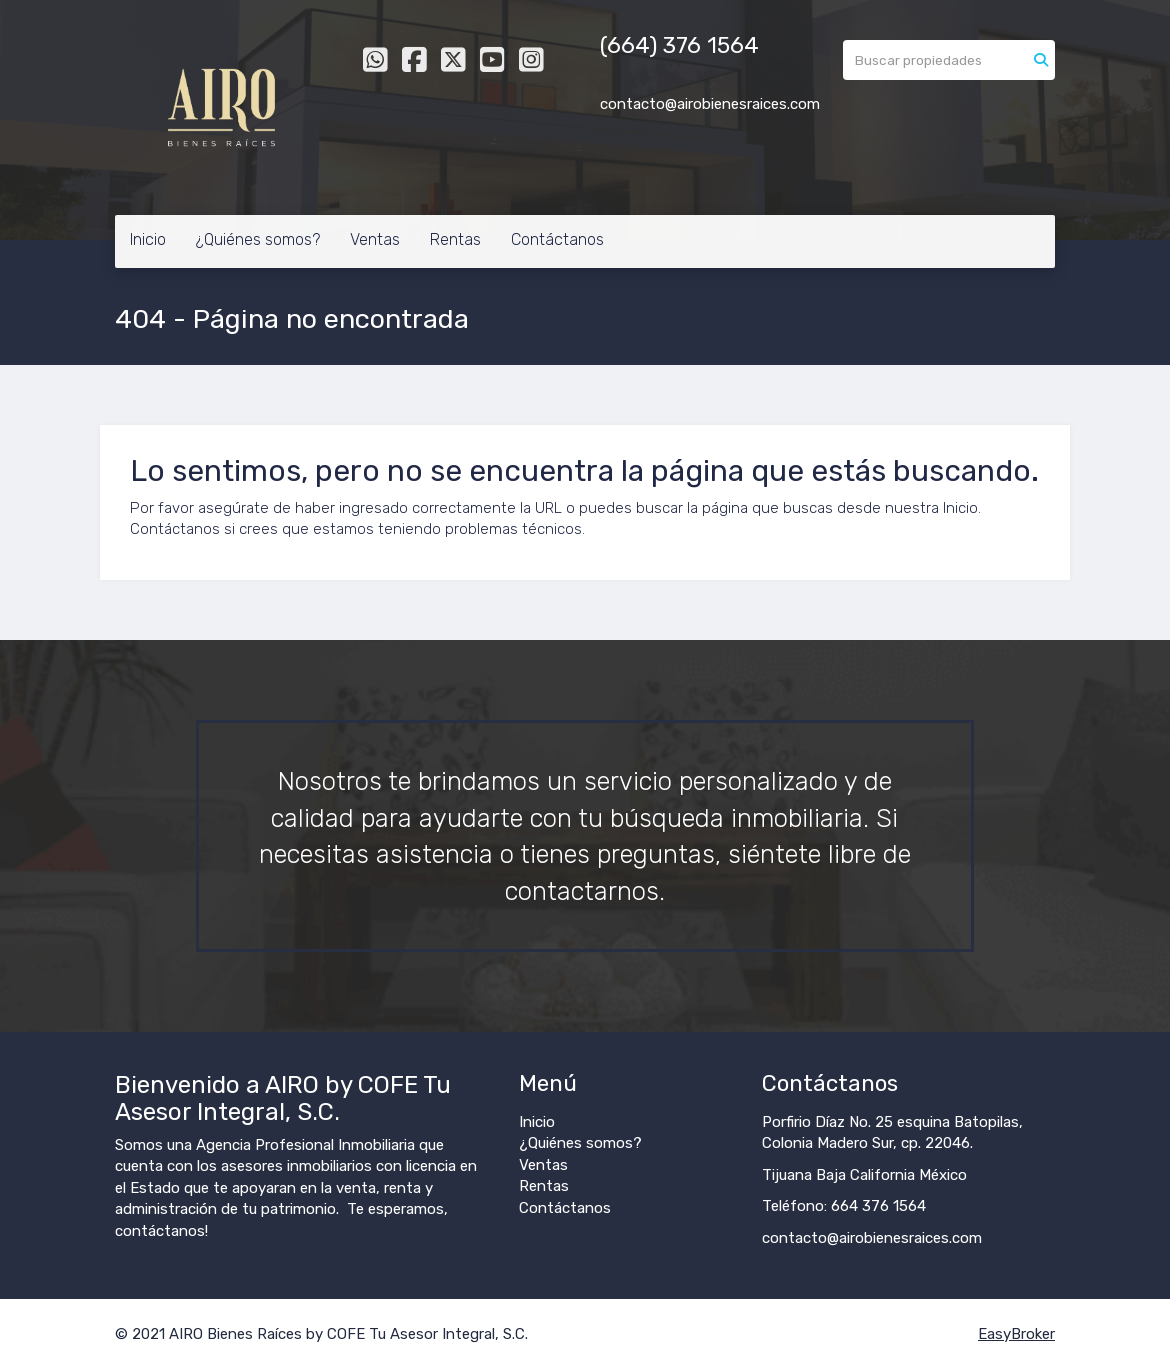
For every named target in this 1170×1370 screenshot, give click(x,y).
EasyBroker (1016, 1334)
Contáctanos (557, 239)
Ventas (375, 239)
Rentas (455, 239)
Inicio (148, 239)
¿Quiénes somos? (258, 239)
